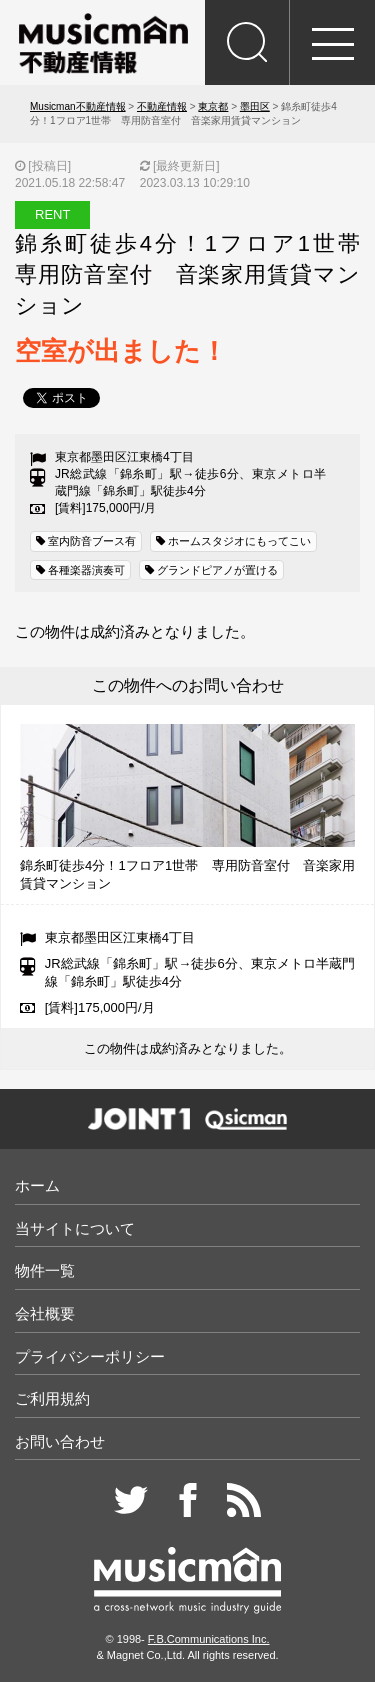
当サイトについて (75, 1228)
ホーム (37, 1185)
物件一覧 (45, 1270)
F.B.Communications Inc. (209, 1639)
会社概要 (45, 1313)
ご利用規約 (52, 1398)
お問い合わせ (60, 1441)
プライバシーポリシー (90, 1356)
